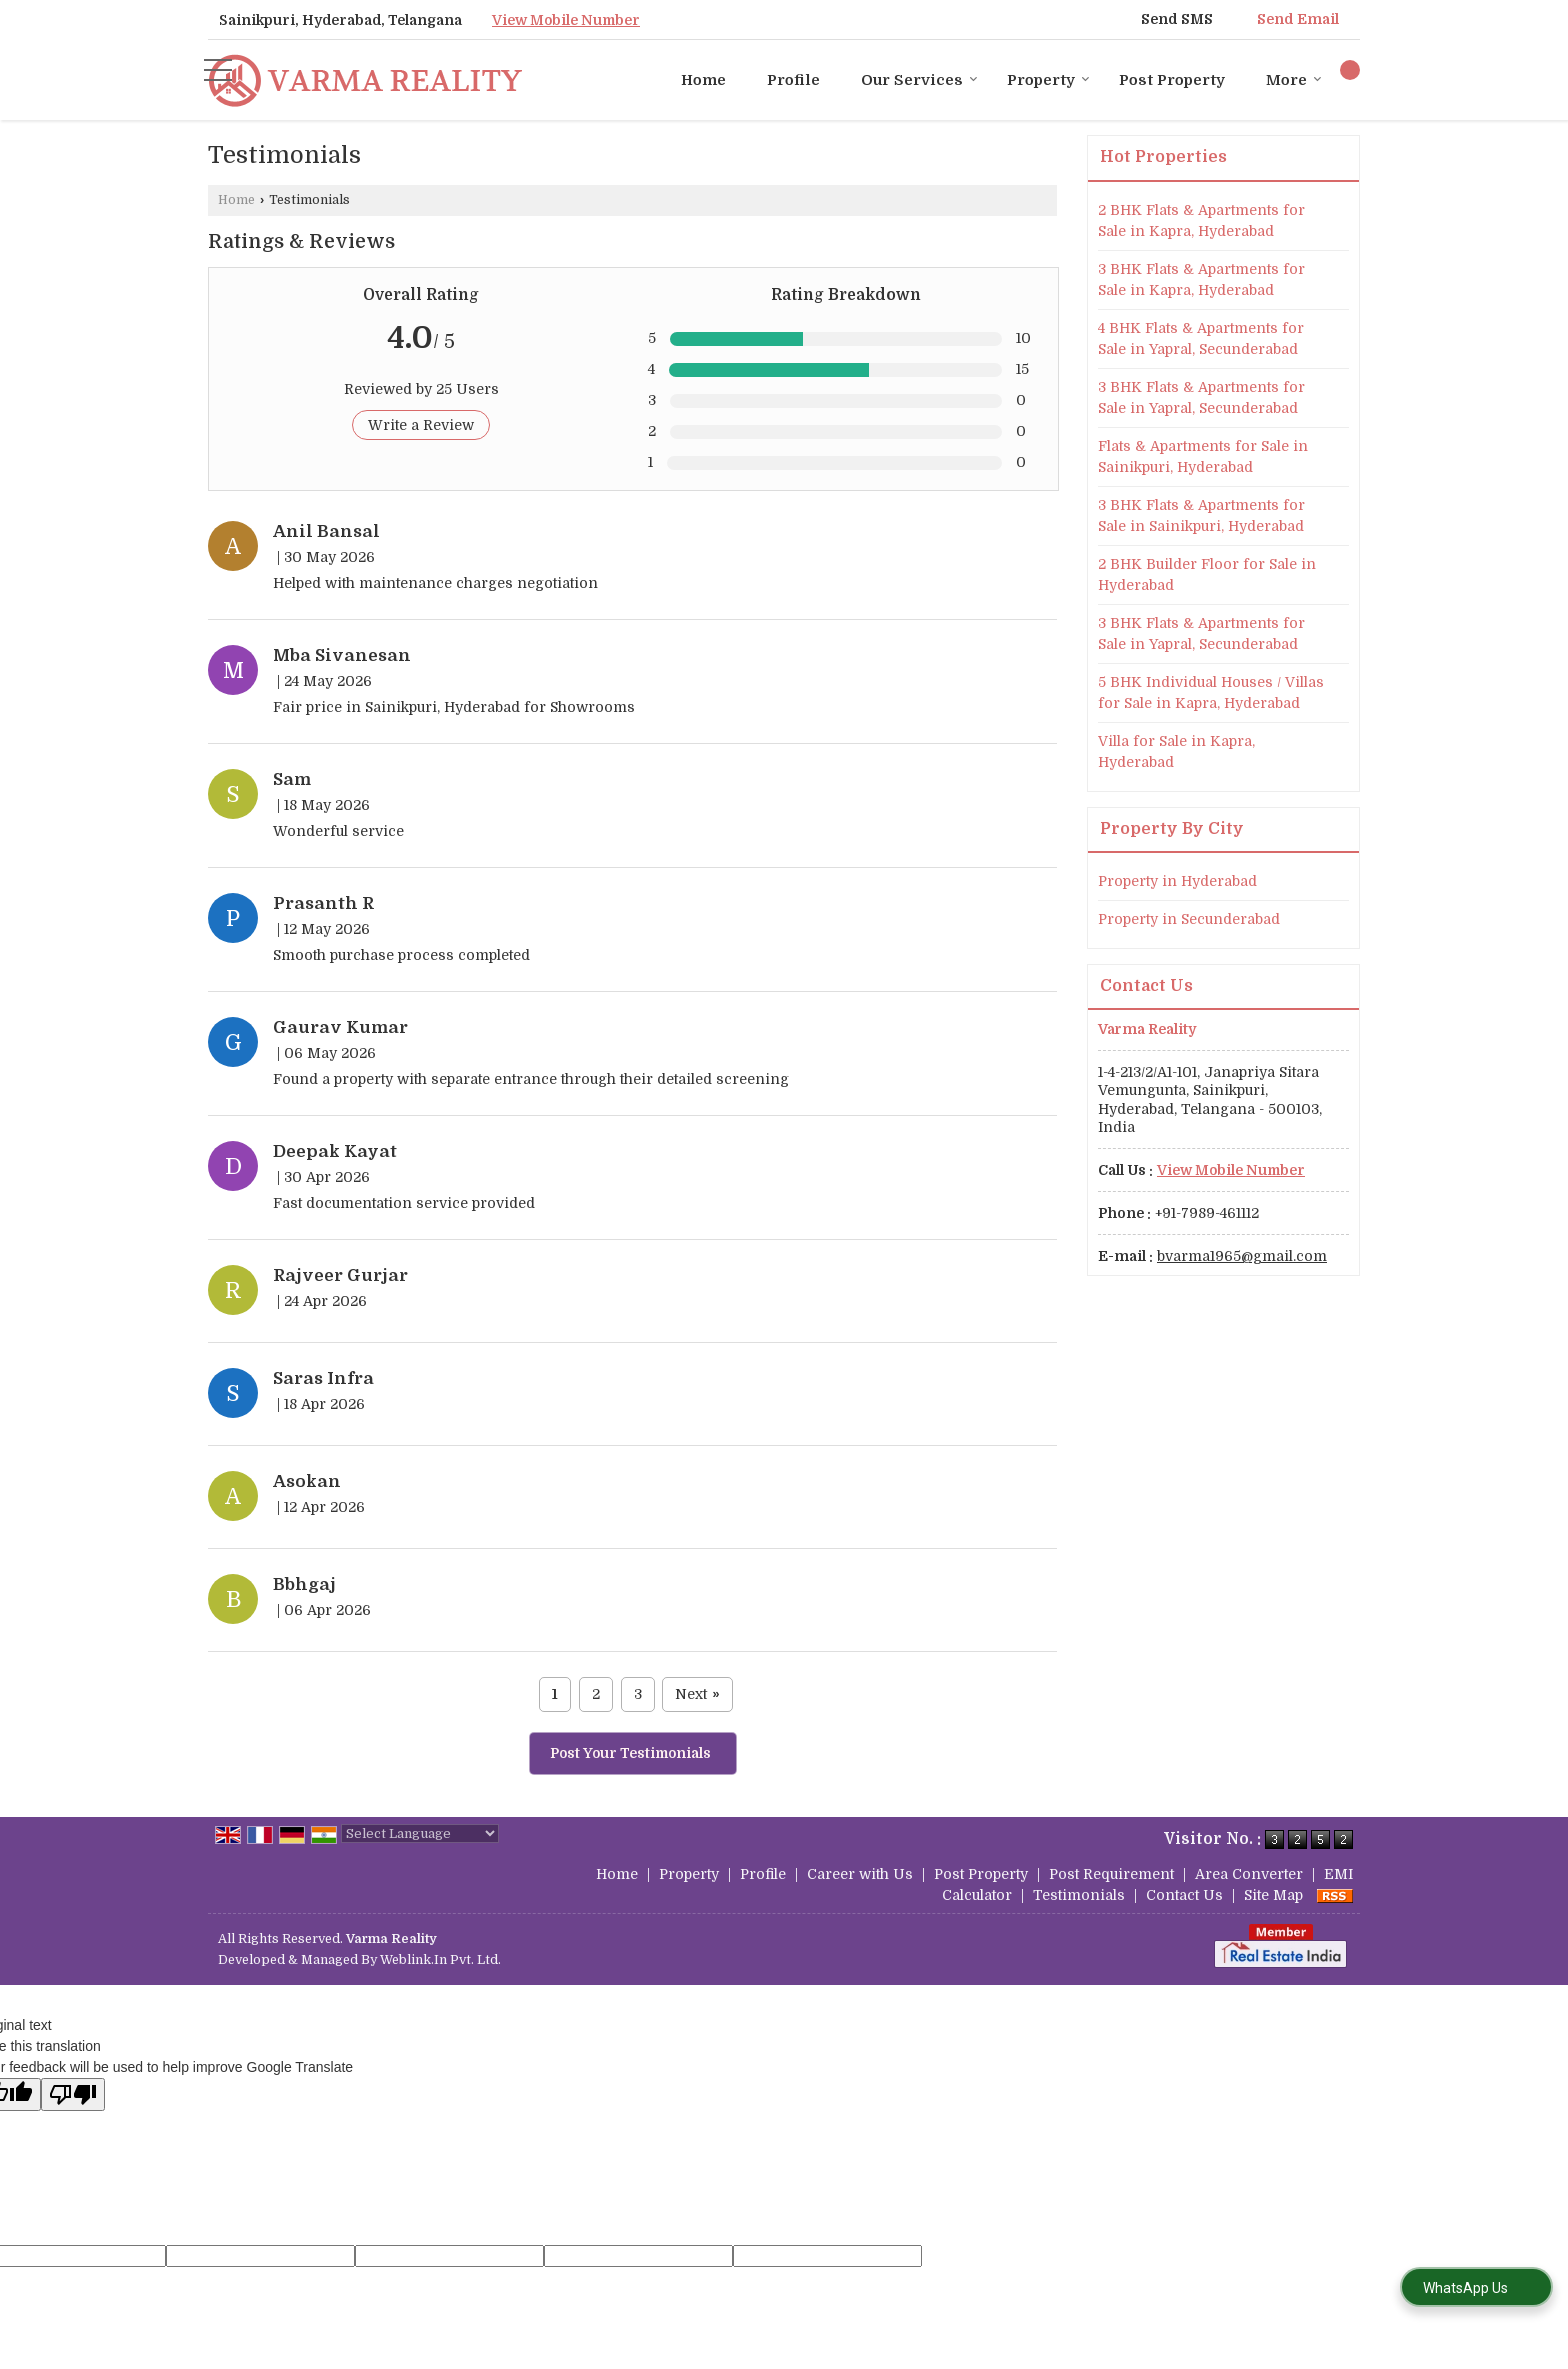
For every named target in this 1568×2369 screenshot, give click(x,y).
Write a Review (421, 425)
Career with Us (860, 1874)
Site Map (1273, 1895)
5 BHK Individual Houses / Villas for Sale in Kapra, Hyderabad (1211, 692)
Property (1048, 80)
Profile (793, 80)
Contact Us (1184, 1895)
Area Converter (1249, 1874)
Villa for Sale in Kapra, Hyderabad (1176, 751)
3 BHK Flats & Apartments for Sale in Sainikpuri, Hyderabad (1201, 515)
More (1294, 80)
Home (703, 80)
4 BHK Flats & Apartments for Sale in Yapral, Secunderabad (1201, 338)
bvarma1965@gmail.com (1242, 1256)
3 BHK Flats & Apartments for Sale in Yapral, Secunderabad (1201, 397)
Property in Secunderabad (1189, 919)
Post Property (1172, 80)
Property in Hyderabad (1177, 881)
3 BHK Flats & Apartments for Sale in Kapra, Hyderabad (1201, 279)
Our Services (919, 80)
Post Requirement (1111, 1874)
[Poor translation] (73, 2094)
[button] (566, 20)
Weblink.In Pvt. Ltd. (440, 1960)
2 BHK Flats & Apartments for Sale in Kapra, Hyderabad (1201, 220)
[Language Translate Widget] (420, 1833)
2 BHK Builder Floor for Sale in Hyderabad (1207, 574)
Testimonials (1079, 1895)
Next (697, 1694)
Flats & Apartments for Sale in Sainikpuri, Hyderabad (1203, 456)
